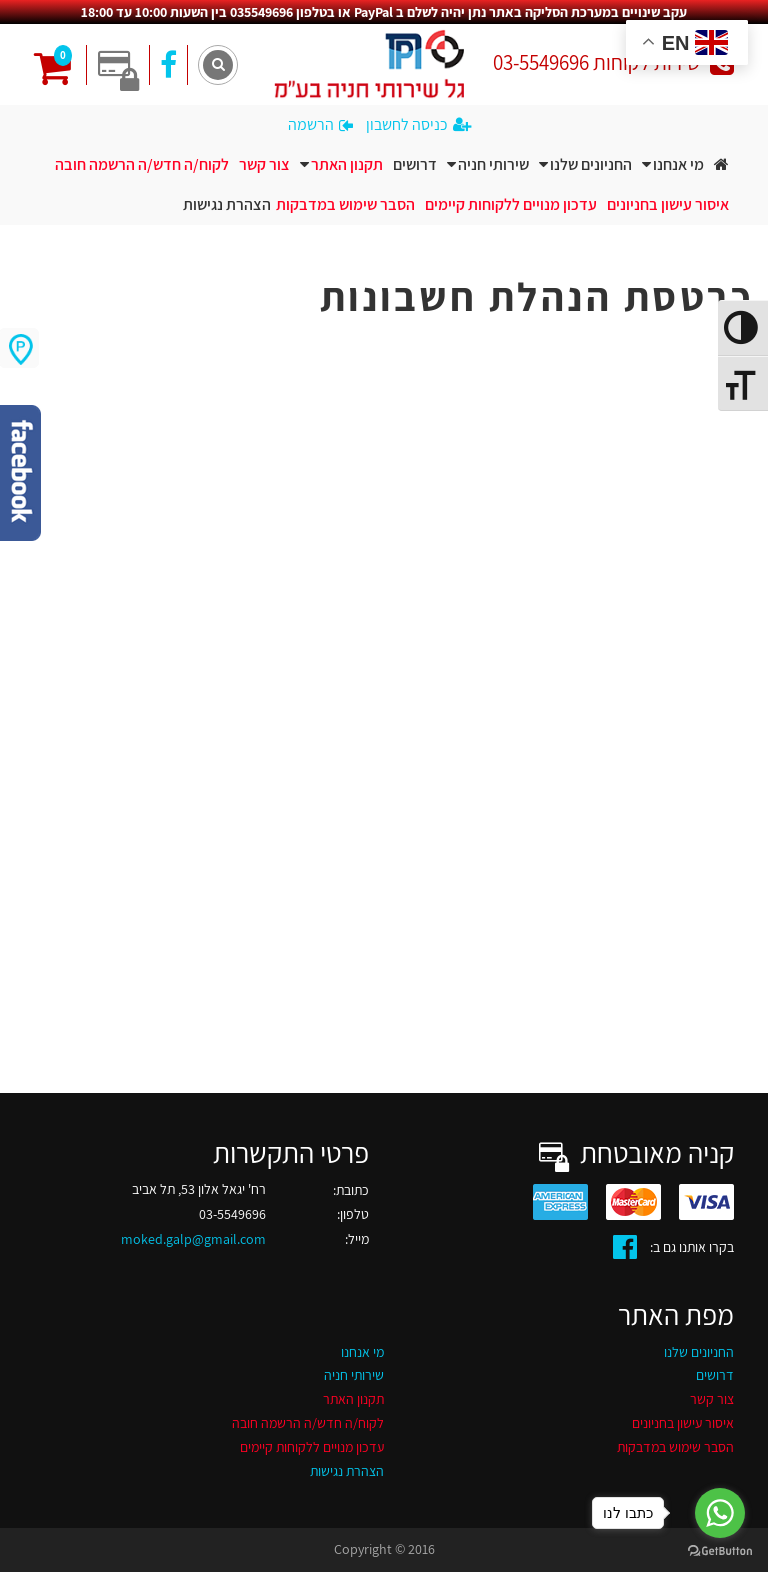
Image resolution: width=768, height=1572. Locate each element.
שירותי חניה (493, 164)
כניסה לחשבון (418, 124)
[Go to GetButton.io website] (720, 1551)
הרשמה (320, 124)
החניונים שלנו (591, 164)
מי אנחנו (678, 164)
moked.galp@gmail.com (193, 1239)
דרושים (415, 164)
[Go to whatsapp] (720, 1513)
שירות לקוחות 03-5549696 (613, 62)
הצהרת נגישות (227, 204)
